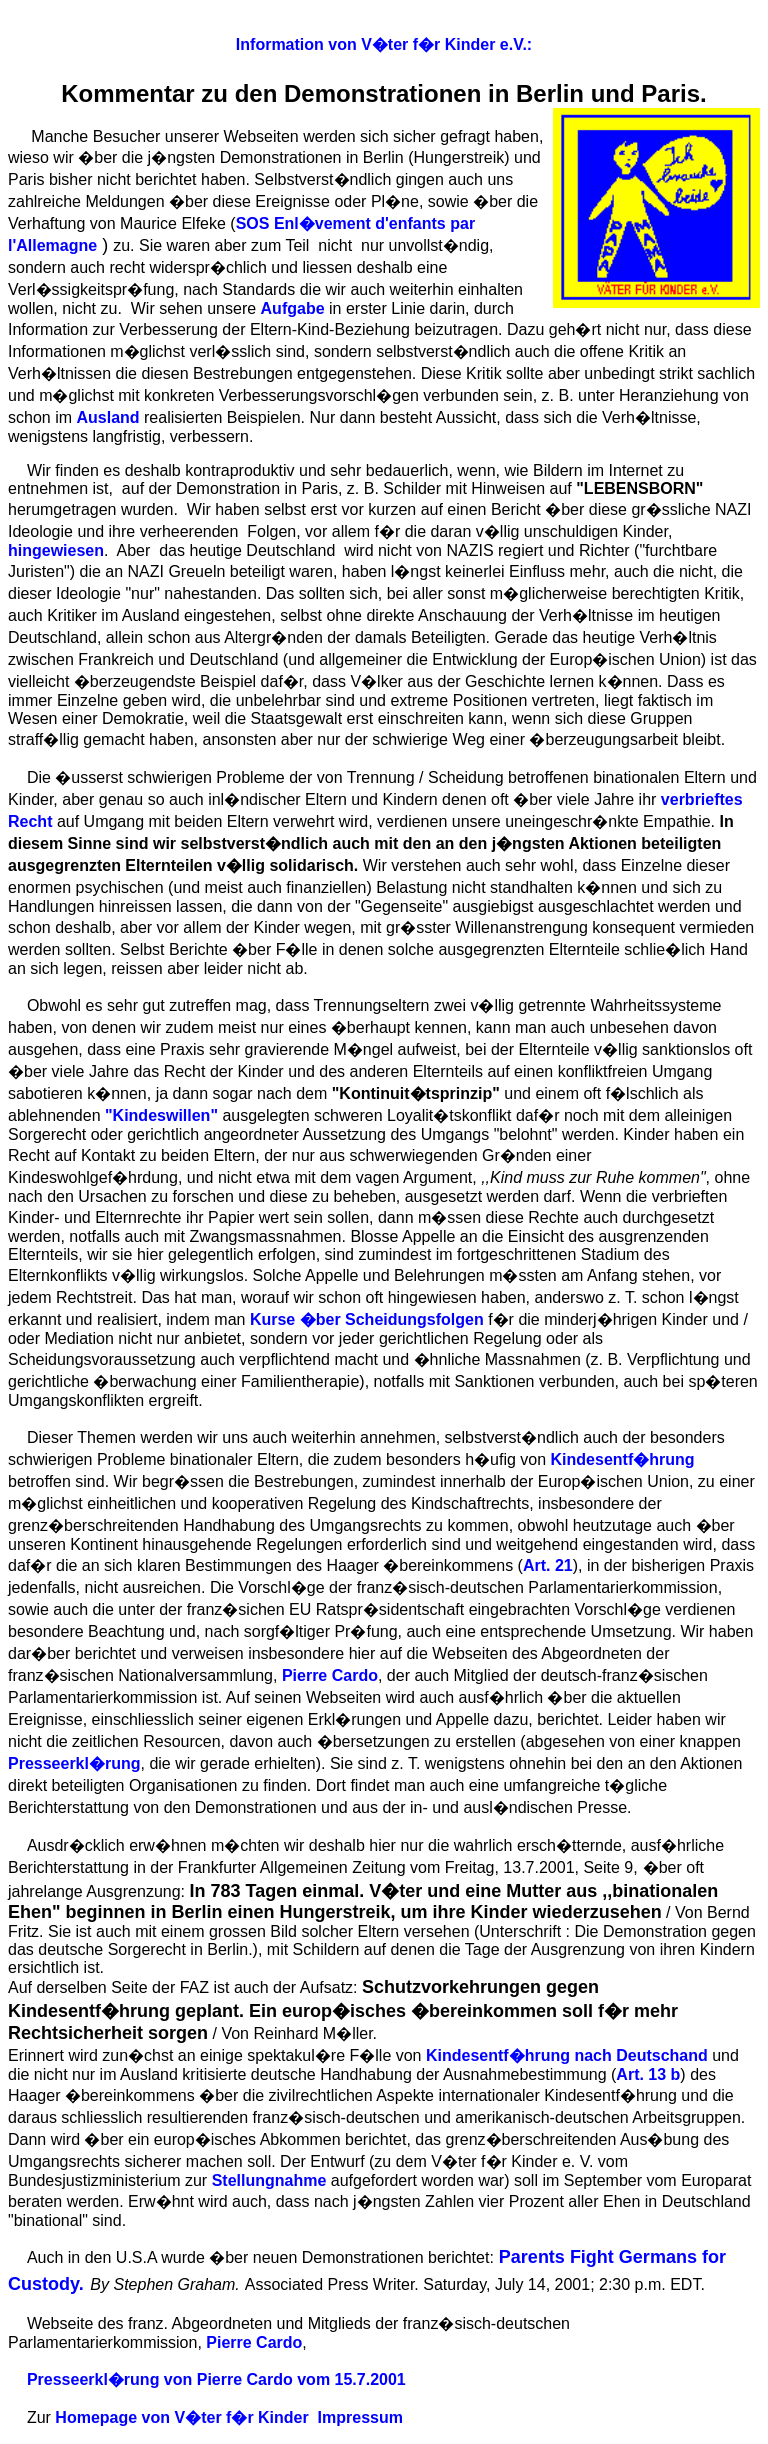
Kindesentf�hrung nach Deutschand (567, 2055)
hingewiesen (56, 550)
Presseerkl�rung (74, 1763)
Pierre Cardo (330, 1675)
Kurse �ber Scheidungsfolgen (367, 1319)
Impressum (360, 2417)
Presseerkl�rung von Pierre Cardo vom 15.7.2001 (216, 2379)
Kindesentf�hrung (623, 1459)
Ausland (107, 417)
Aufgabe (293, 308)
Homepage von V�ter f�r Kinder (181, 2417)
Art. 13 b (648, 2074)
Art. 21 (548, 1565)
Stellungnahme (269, 2180)
